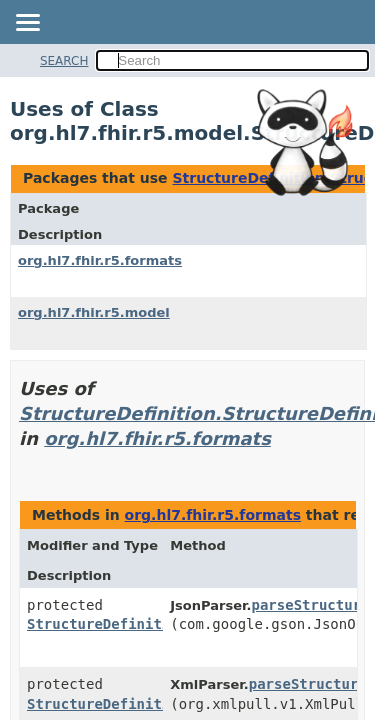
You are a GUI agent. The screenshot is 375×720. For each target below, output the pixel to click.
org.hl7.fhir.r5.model (94, 312)
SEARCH (64, 61)
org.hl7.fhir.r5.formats (100, 260)
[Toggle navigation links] (27, 24)
